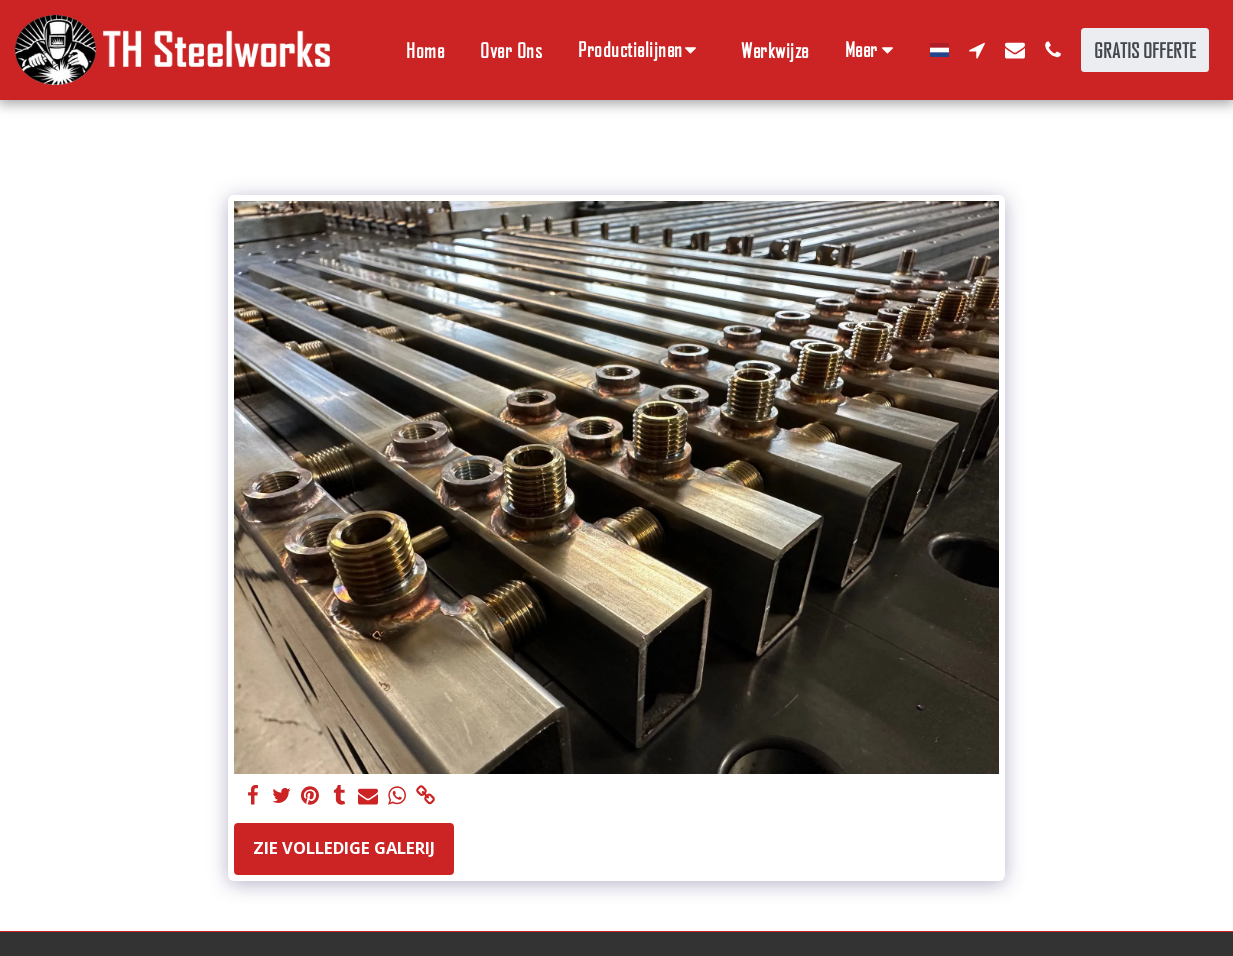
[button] (641, 49)
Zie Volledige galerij (344, 847)
